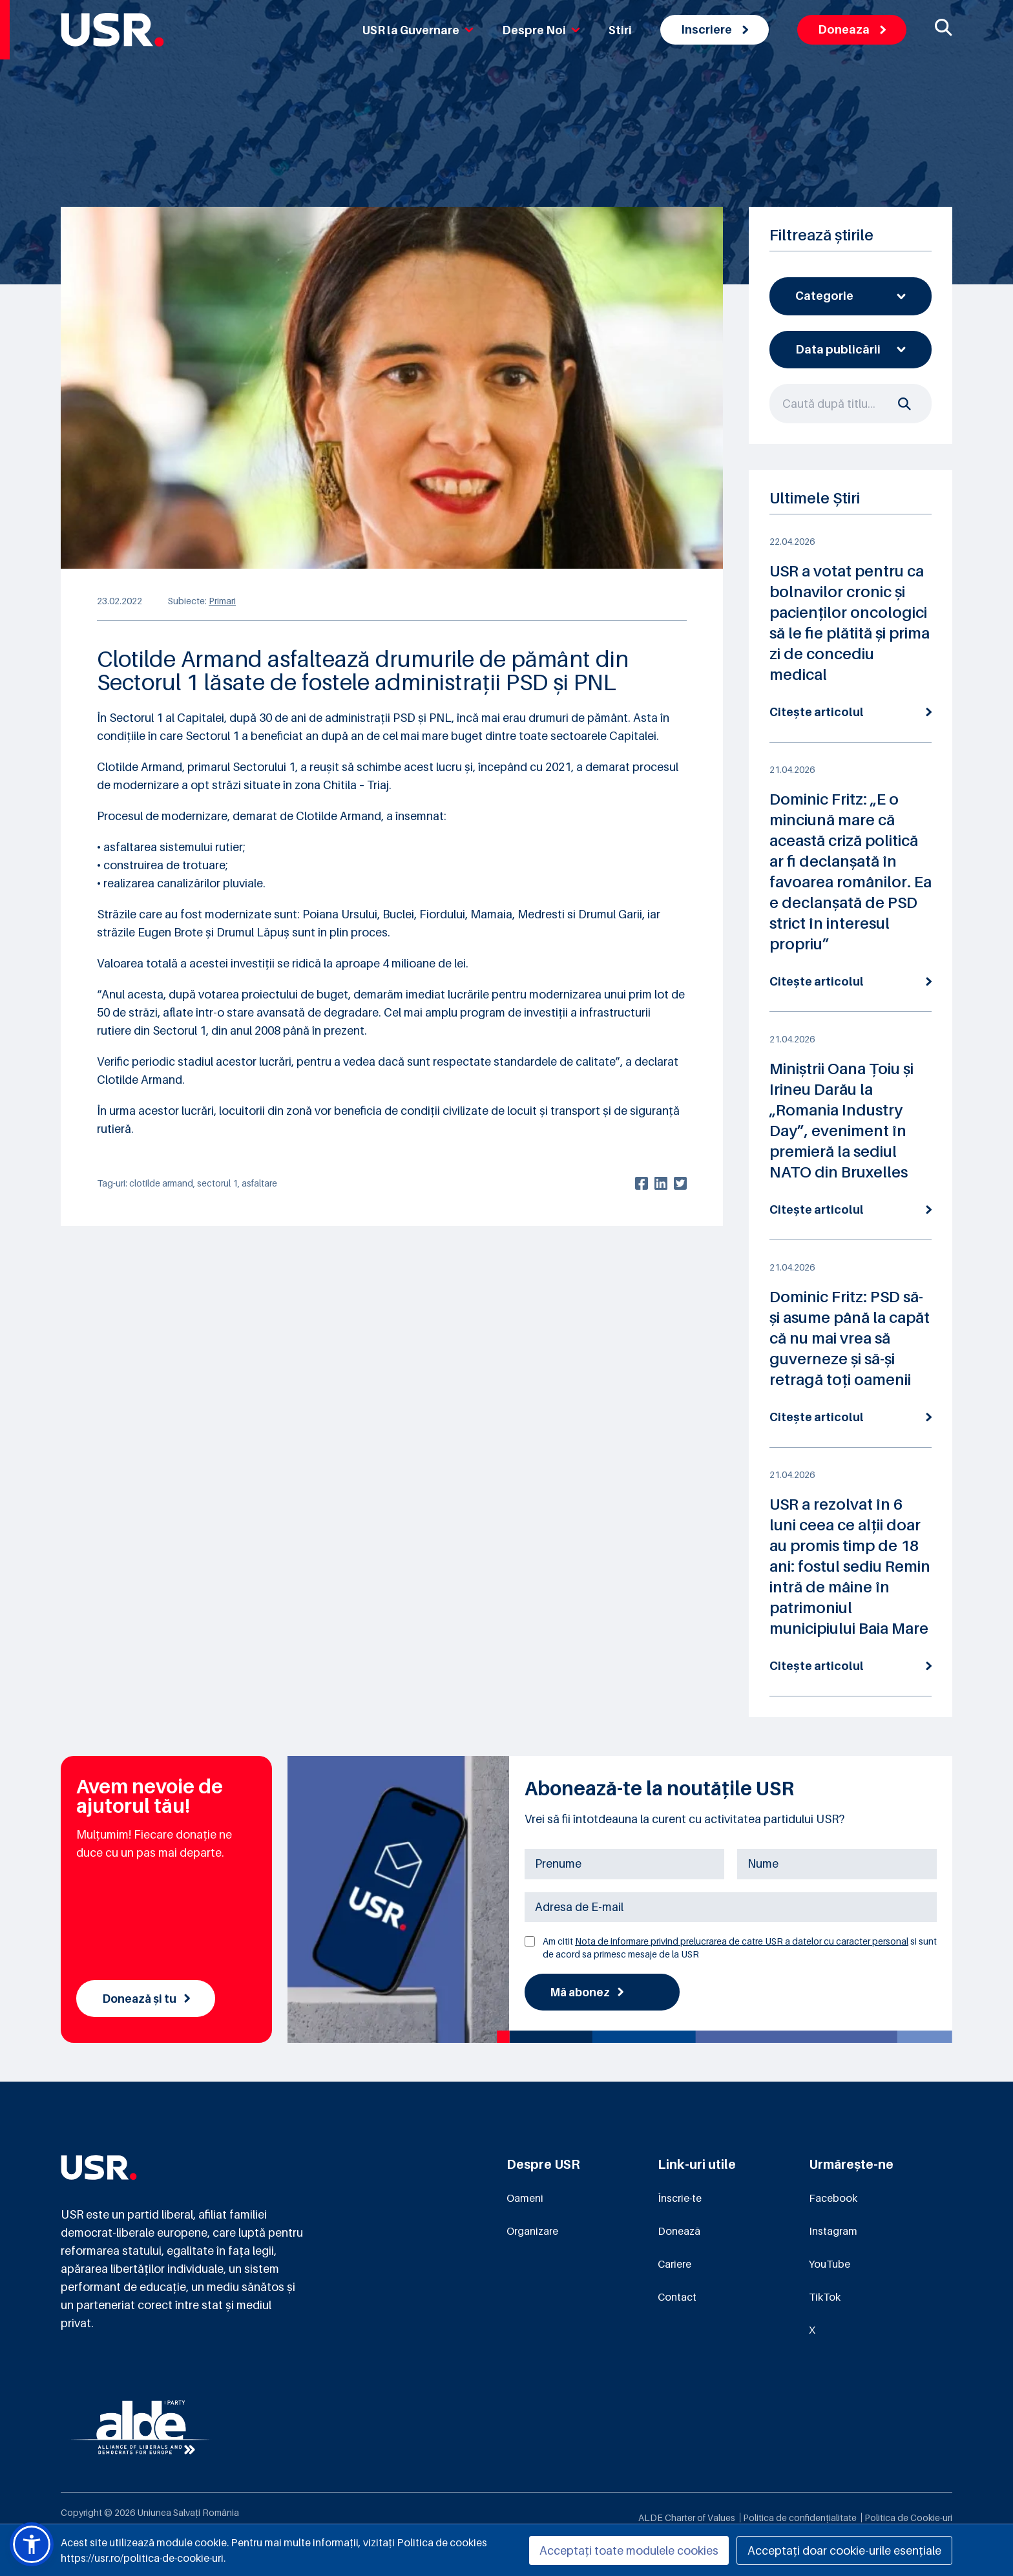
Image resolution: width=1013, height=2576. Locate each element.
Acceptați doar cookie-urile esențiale (844, 2550)
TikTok (825, 2298)
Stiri (620, 30)
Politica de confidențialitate (800, 2518)
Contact (677, 2298)
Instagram (833, 2232)
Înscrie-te (680, 2199)
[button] (31, 2544)
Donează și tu (147, 1998)
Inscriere (714, 29)
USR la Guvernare (418, 30)
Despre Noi (541, 30)
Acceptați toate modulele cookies (628, 2550)
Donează (679, 2232)
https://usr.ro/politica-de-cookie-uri (142, 2557)
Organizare (532, 2232)
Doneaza (852, 29)
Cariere (674, 2265)
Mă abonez (588, 1992)
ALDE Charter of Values (686, 2518)
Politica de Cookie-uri (908, 2518)
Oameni (524, 2199)
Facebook (833, 2199)
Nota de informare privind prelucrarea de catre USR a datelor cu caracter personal (741, 1941)
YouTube (829, 2265)
